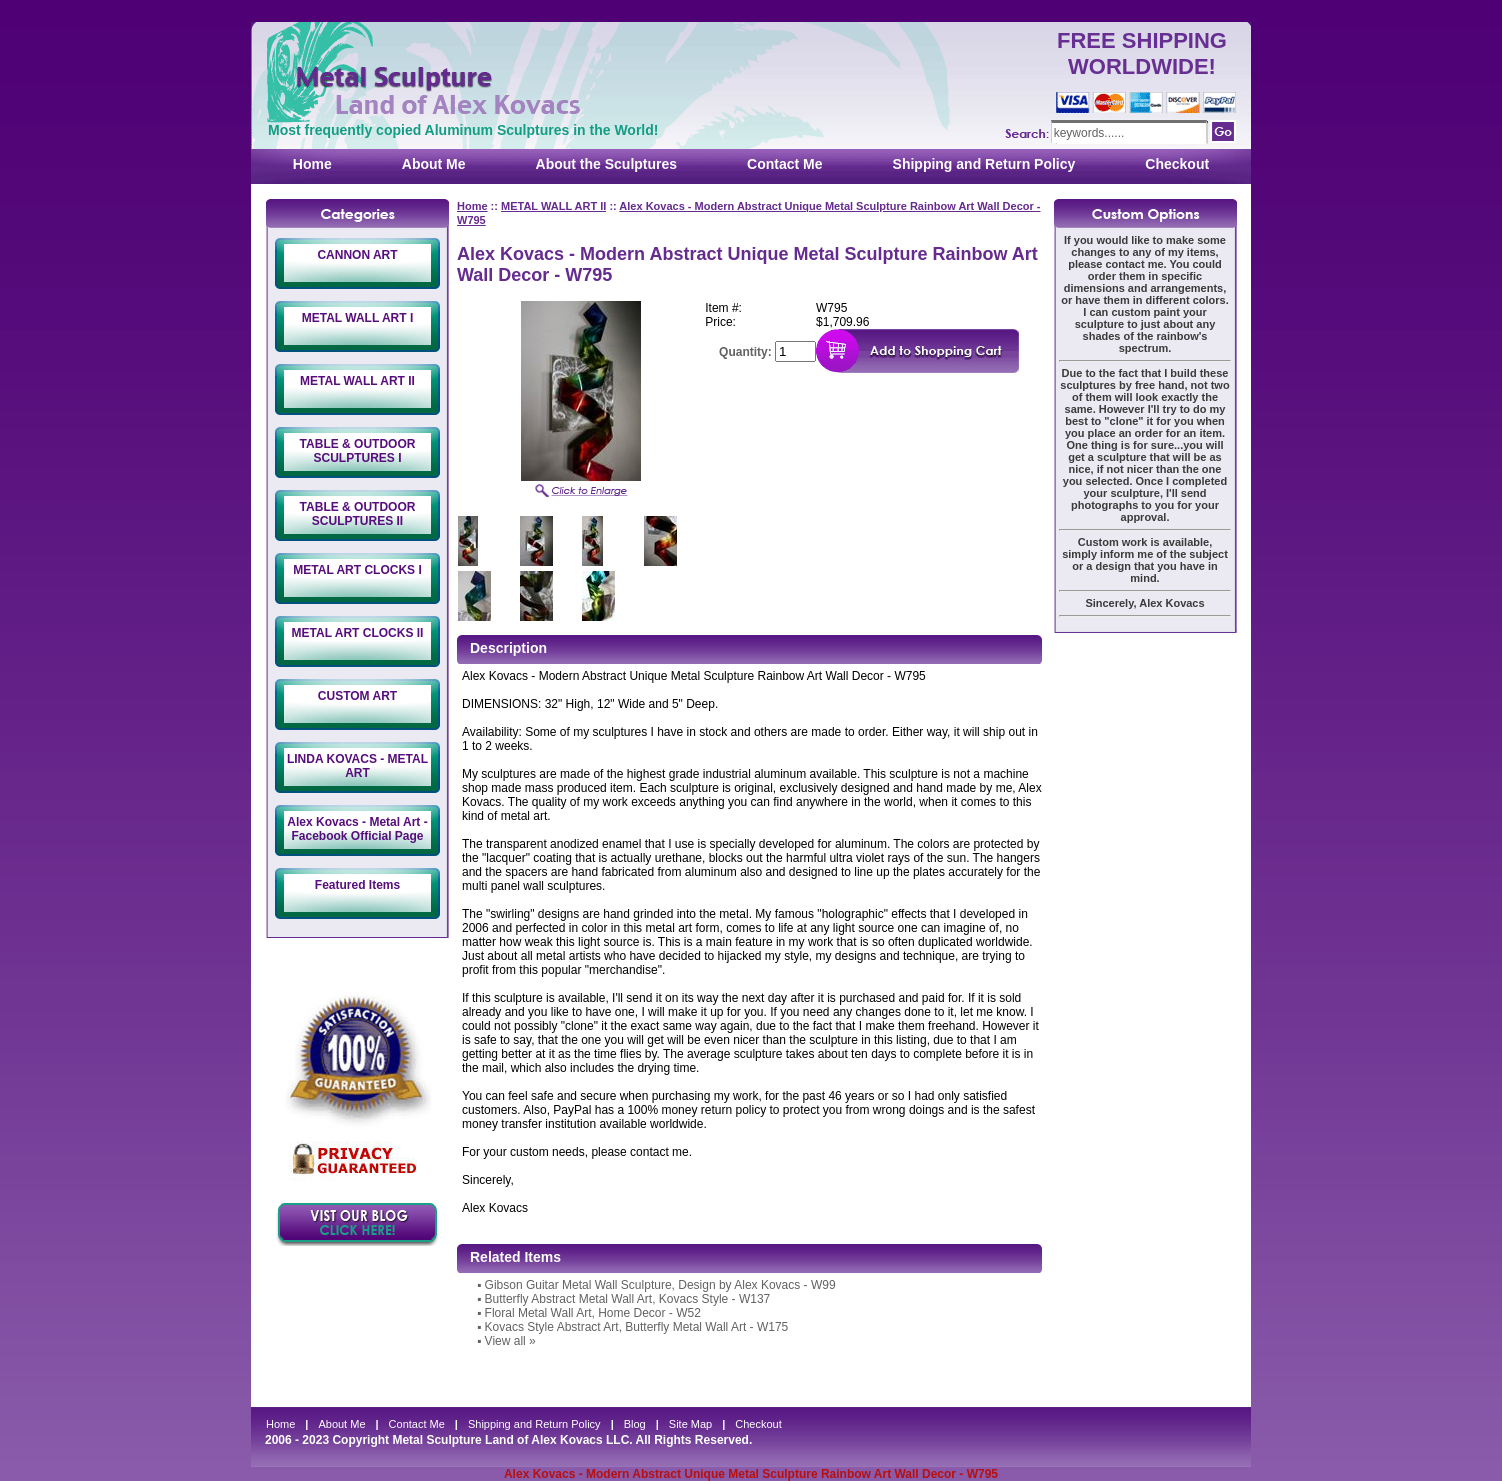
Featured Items (357, 885)
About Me (434, 164)
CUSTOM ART (357, 696)
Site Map (690, 1424)
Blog (635, 1424)
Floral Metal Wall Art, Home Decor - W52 (593, 1313)
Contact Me (784, 164)
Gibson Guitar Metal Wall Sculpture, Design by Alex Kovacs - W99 (660, 1285)
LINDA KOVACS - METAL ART (357, 766)
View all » (510, 1341)
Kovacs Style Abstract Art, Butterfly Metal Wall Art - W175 (637, 1327)
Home (312, 164)
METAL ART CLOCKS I (357, 570)
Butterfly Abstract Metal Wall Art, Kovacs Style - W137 (628, 1299)
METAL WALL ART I (358, 318)
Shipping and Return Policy (984, 164)
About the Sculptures (607, 164)
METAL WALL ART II (357, 381)
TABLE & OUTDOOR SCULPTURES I (358, 451)
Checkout (1177, 164)
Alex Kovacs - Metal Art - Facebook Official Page (357, 829)
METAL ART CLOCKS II (358, 633)
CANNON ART (357, 255)
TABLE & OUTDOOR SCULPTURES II (358, 514)
